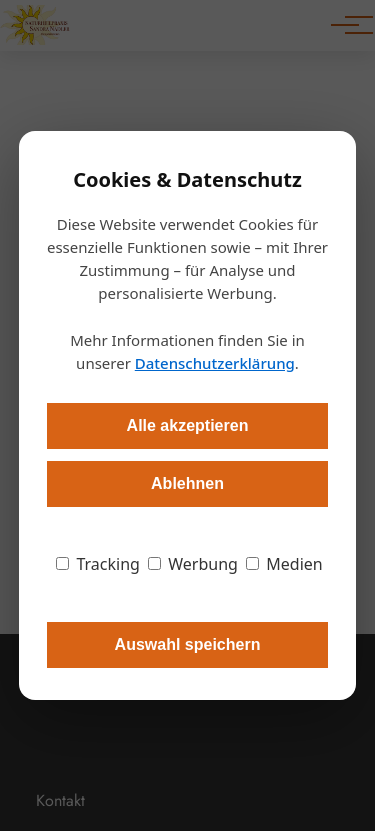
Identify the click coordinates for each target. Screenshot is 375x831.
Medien (284, 564)
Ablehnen (187, 483)
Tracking (98, 564)
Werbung (193, 564)
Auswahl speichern (188, 644)
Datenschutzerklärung (215, 363)
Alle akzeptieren (188, 425)
